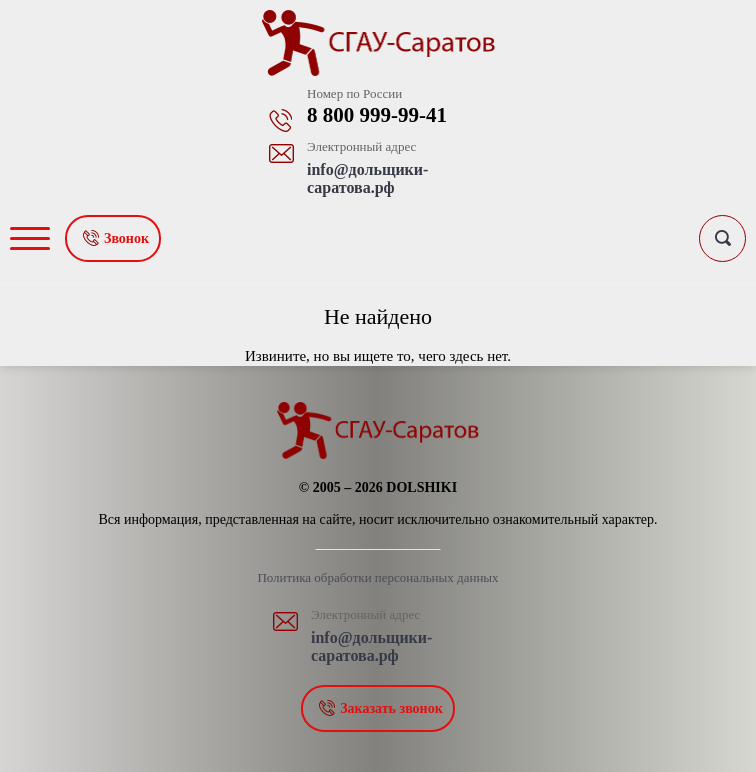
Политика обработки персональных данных (377, 577)
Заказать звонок (391, 708)
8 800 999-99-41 (377, 115)
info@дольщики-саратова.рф (367, 178)
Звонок (126, 238)
